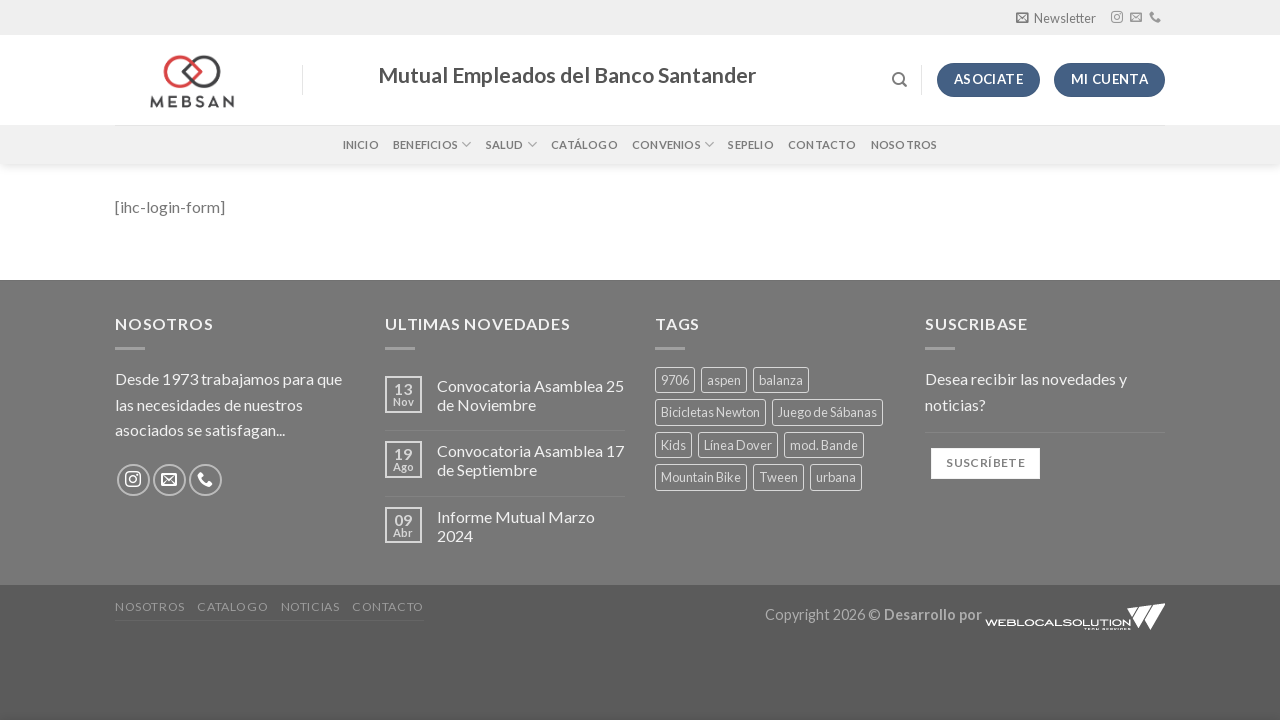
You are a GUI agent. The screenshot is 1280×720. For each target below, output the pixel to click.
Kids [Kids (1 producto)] (673, 445)
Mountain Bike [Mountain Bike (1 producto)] (701, 477)
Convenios (673, 144)
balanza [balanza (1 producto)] (781, 380)
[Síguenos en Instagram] (1117, 18)
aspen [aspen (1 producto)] (724, 380)
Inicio (361, 144)
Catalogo (232, 606)
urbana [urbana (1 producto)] (836, 477)
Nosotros (904, 144)
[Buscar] (899, 80)
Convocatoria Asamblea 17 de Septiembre (530, 460)
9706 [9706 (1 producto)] (675, 380)
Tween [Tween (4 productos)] (778, 477)
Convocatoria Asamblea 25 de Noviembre (530, 395)
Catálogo (584, 144)
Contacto (822, 144)
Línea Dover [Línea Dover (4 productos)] (738, 445)
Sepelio (751, 144)
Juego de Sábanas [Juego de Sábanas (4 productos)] (827, 412)
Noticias (310, 606)
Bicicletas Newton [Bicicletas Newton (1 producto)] (710, 412)
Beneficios (432, 144)
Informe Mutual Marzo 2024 (516, 526)
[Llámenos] (1155, 18)
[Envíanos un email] (1136, 18)
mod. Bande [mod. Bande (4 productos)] (824, 445)
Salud (512, 144)
